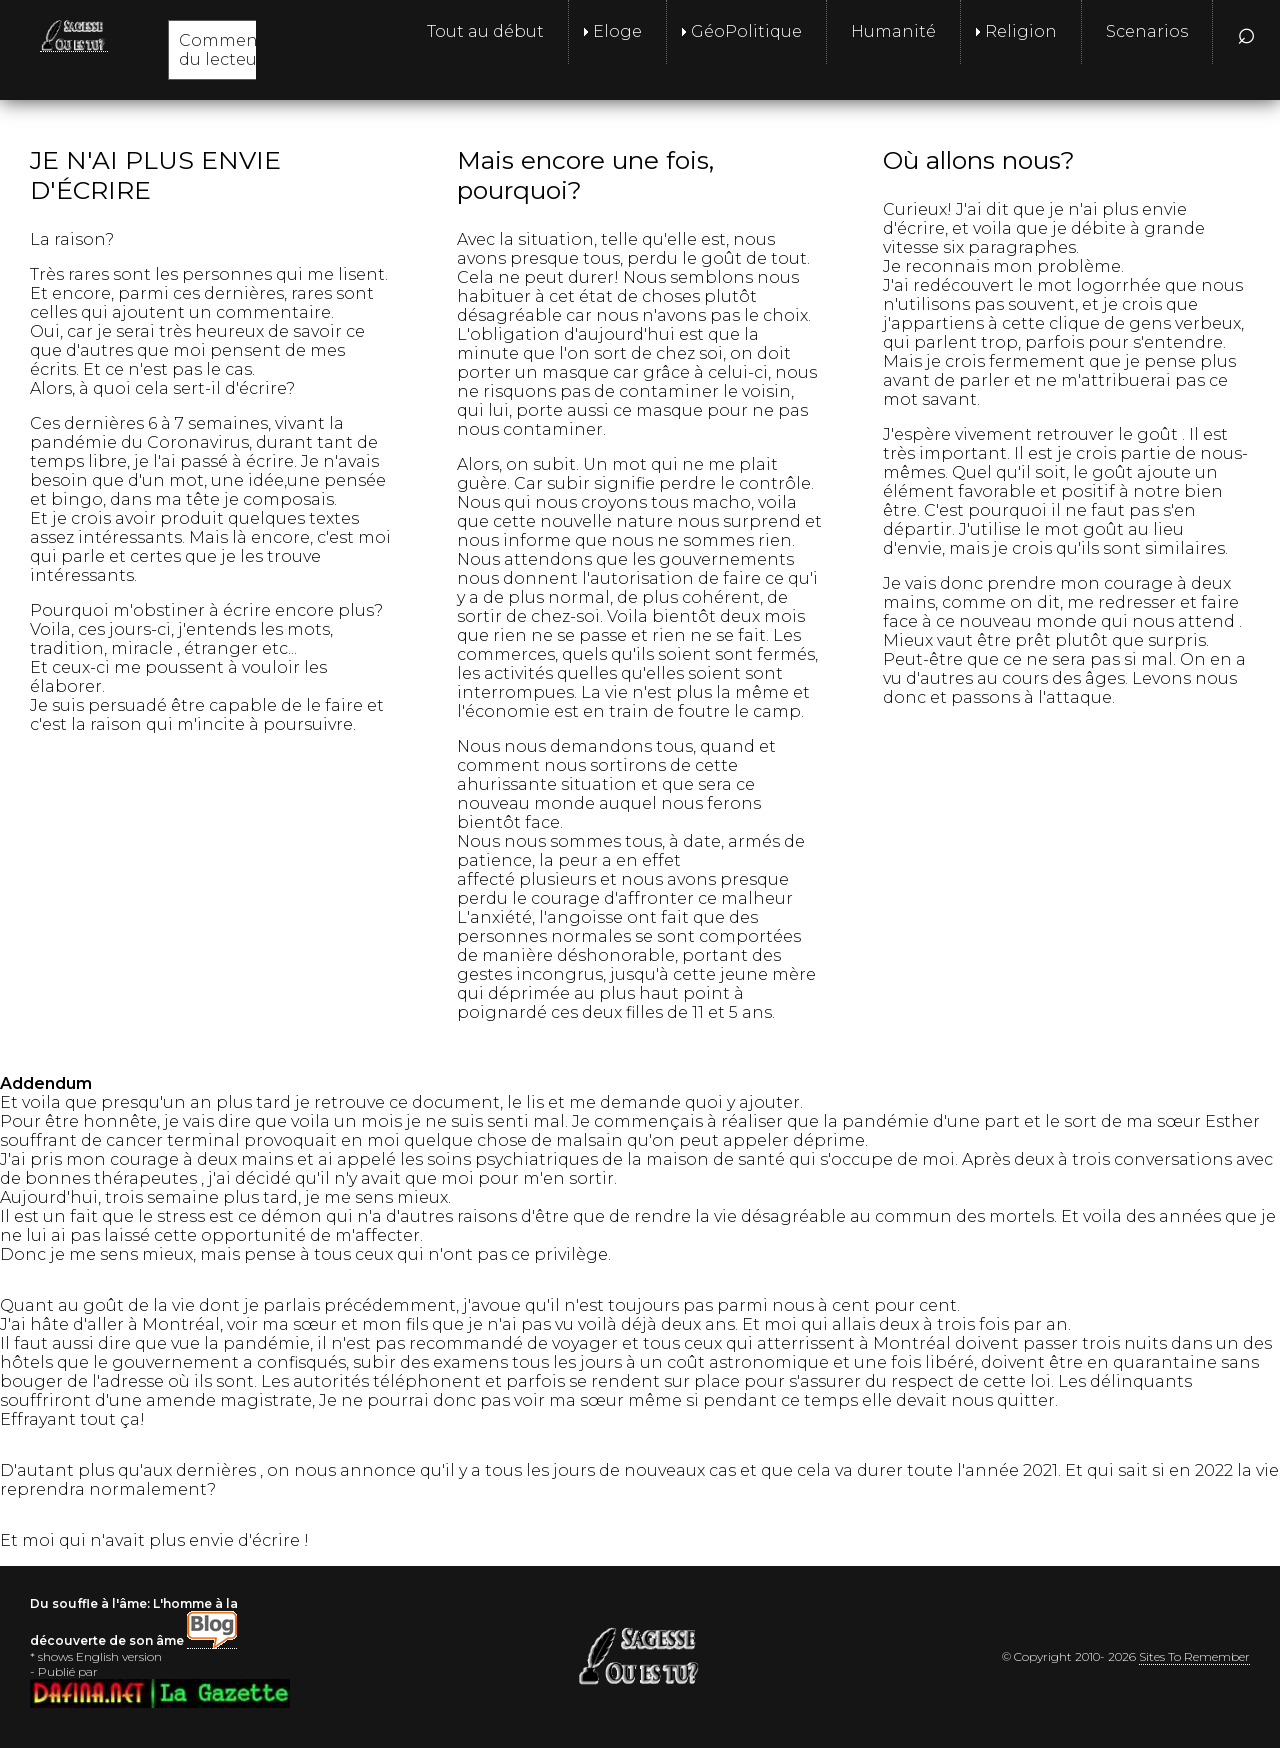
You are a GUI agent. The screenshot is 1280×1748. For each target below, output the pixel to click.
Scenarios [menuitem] (1147, 31)
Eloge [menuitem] (617, 31)
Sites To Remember (1194, 1656)
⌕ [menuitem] (1246, 31)
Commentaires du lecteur (242, 50)
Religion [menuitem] (1021, 31)
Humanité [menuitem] (893, 31)
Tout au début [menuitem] (485, 31)
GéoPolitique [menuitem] (746, 31)
